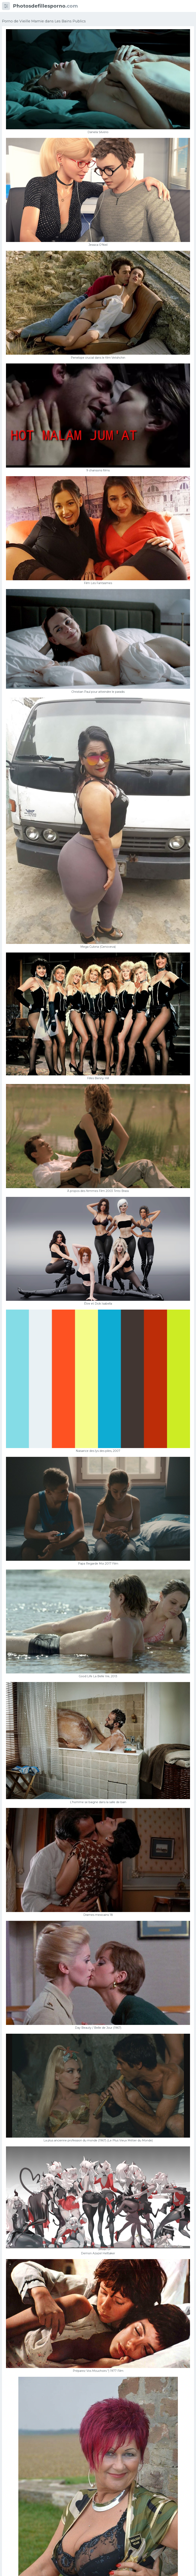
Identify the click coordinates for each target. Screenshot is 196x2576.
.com (45, 6)
